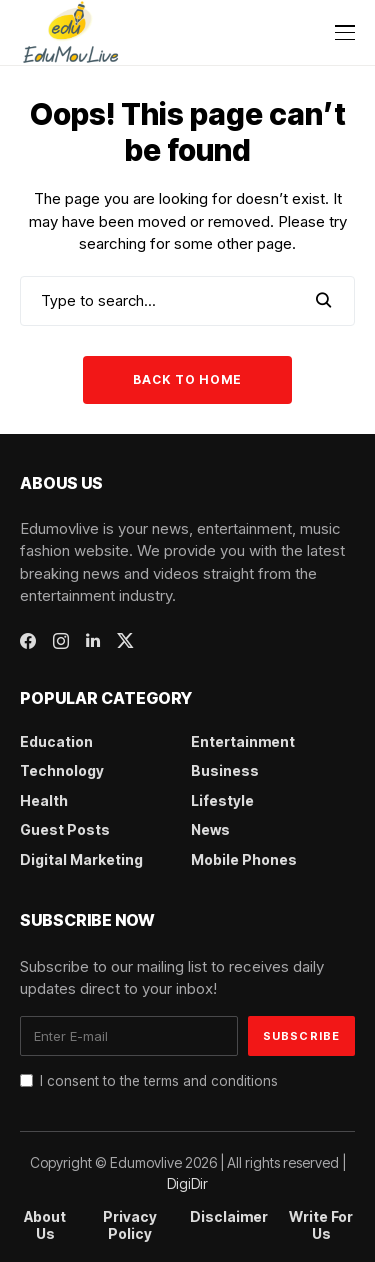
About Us (45, 1225)
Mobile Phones (244, 859)
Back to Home (187, 379)
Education (56, 741)
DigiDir (187, 1183)
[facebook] (28, 641)
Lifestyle (222, 800)
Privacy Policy (130, 1225)
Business (225, 770)
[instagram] (61, 641)
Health (44, 800)
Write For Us (321, 1225)
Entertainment (243, 741)
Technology (62, 770)
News (210, 829)
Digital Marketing (81, 859)
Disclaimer (229, 1217)
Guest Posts (65, 829)
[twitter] (125, 640)
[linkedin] (93, 641)
